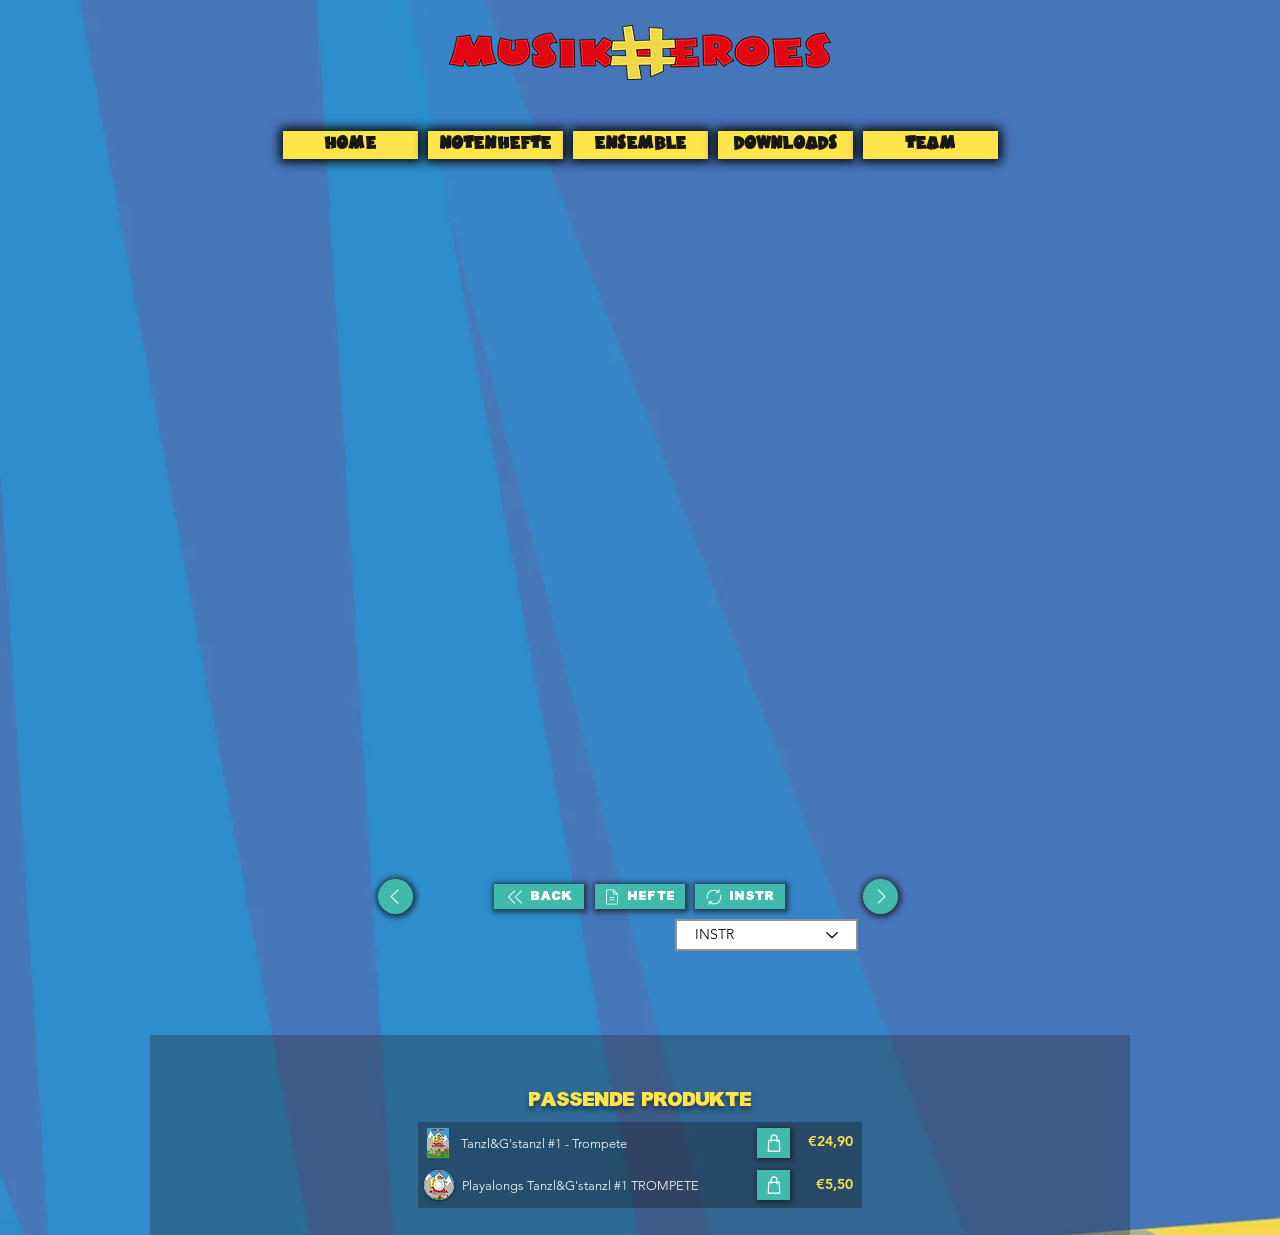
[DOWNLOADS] (785, 145)
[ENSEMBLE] (640, 145)
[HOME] (350, 145)
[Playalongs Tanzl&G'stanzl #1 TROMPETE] (607, 1185)
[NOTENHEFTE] (495, 145)
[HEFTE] (640, 896)
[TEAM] (930, 145)
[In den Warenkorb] (773, 1143)
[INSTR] (740, 896)
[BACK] (539, 896)
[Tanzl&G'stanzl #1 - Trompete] (606, 1143)
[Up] (395, 896)
